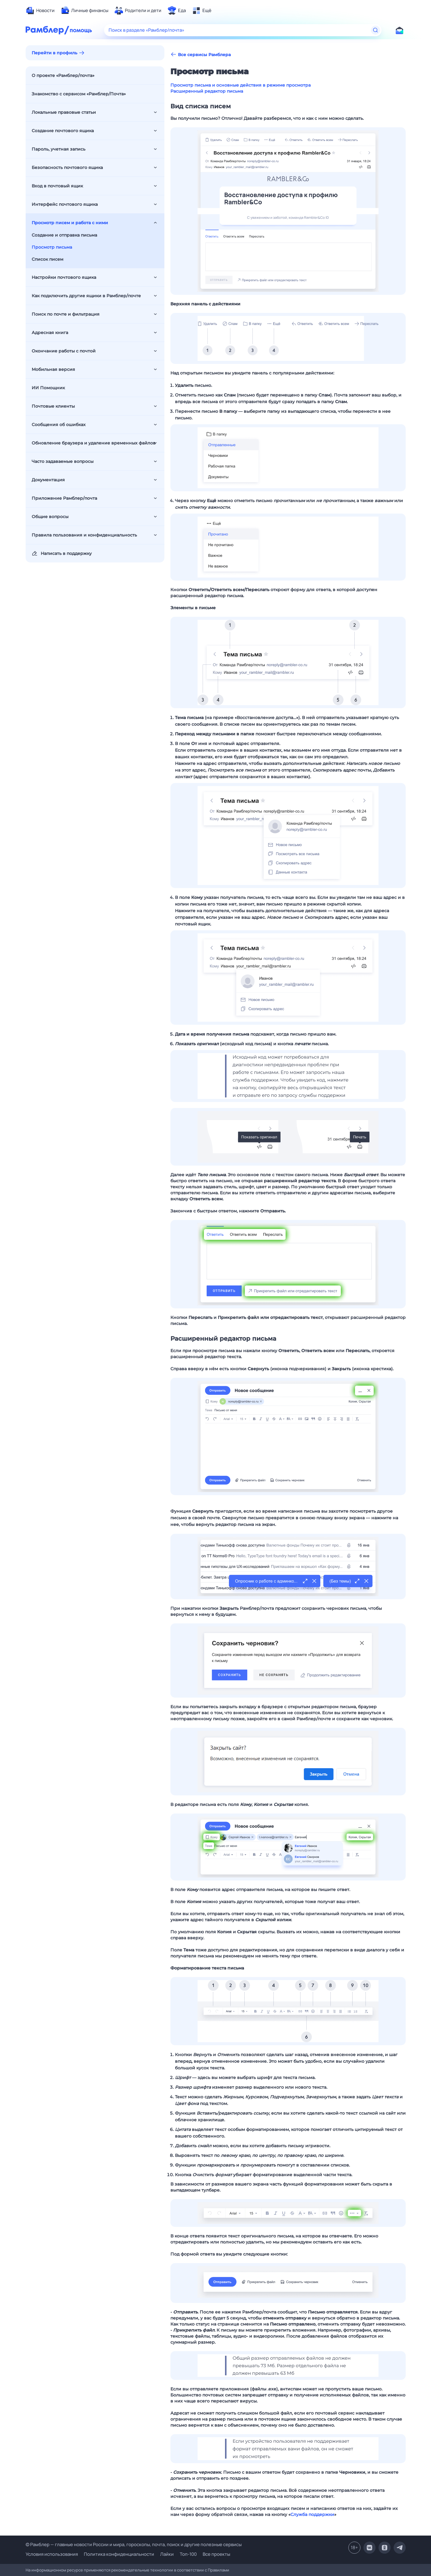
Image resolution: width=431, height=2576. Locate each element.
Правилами (218, 2570)
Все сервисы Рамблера (200, 54)
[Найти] (375, 30)
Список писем (47, 259)
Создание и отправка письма (64, 235)
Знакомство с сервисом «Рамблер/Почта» (79, 94)
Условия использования (52, 2554)
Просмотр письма (52, 247)
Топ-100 (188, 2554)
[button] (288, 211)
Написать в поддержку (62, 553)
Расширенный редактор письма (206, 91)
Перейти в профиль (54, 53)
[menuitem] (40, 10)
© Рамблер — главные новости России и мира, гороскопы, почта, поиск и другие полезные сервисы (134, 2544)
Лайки (167, 2554)
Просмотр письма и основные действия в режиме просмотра (240, 85)
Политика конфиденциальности (119, 2554)
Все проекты (216, 2554)
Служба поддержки (312, 2514)
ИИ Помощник (48, 387)
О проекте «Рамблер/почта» (63, 75)
